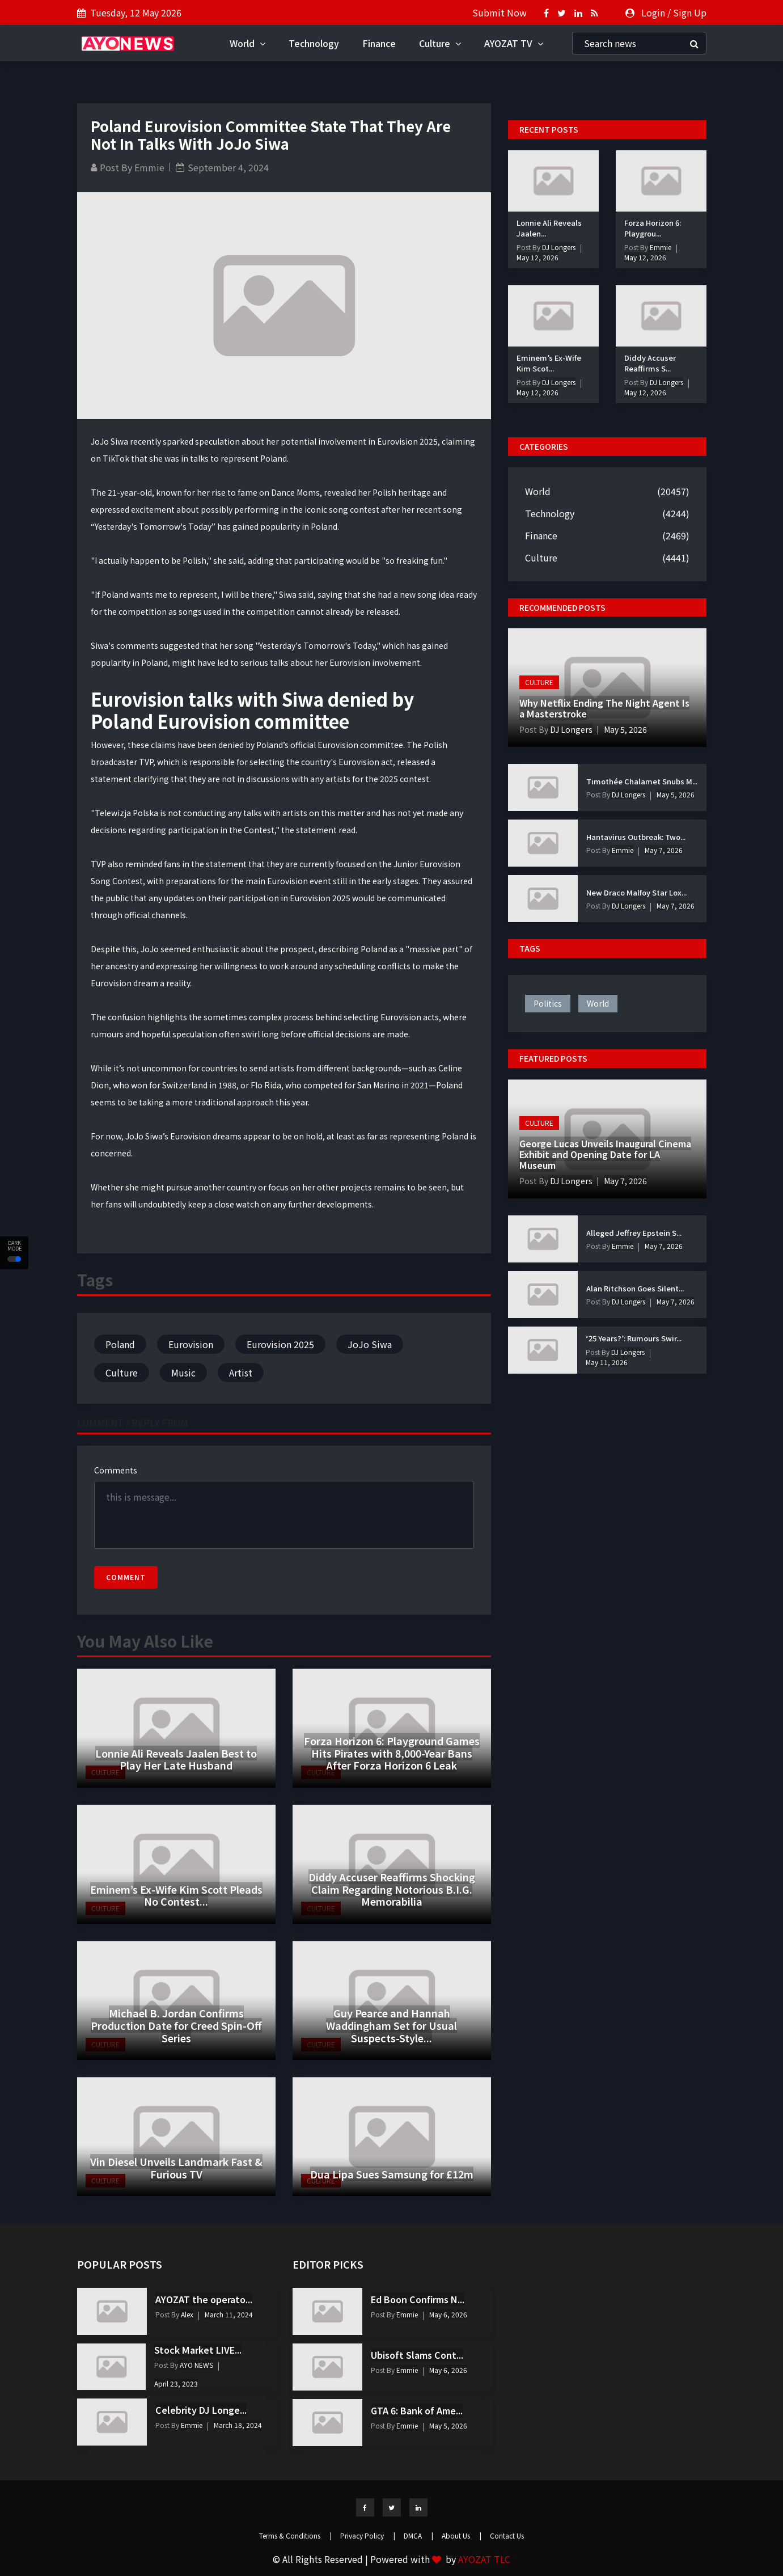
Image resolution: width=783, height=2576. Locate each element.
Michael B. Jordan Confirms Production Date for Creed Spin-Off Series (176, 2025)
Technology (314, 43)
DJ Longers (557, 247)
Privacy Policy (367, 2535)
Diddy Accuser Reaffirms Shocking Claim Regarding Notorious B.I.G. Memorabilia (391, 1888)
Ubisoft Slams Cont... (417, 2355)
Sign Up (689, 12)
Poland (120, 1344)
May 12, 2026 (537, 257)
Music (183, 1372)
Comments (115, 1470)
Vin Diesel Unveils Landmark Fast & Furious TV (176, 2167)
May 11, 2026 (607, 1362)
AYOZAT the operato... (203, 2299)
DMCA (418, 2535)
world (598, 1003)
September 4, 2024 (228, 167)
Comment (126, 1577)
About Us (461, 2535)
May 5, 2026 (625, 729)
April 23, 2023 (176, 2383)
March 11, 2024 (229, 2314)
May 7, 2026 (664, 850)
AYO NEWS (195, 2365)
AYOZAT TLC (484, 2559)
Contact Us (507, 2535)
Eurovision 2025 (280, 1344)
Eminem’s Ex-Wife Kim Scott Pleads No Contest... (176, 1895)
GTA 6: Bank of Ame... (417, 2410)
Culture (440, 43)
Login (653, 12)
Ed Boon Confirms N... (417, 2299)
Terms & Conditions (295, 2535)
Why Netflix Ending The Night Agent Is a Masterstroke (604, 708)
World (247, 43)
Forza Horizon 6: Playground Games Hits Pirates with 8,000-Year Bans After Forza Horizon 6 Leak (392, 1752)
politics (548, 1003)
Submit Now (499, 12)
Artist (240, 1372)
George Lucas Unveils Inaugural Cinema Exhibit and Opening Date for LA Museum (605, 1154)
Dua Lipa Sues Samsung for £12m (391, 2174)
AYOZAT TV (513, 43)
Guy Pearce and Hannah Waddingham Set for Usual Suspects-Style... (391, 2025)
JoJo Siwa (370, 1344)
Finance (379, 43)
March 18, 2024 (238, 2425)
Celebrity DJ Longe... (201, 2410)
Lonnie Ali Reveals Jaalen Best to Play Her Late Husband (176, 1759)
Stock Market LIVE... (198, 2350)
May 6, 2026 (448, 2314)
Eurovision (190, 1344)
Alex (186, 2314)
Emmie (149, 167)
